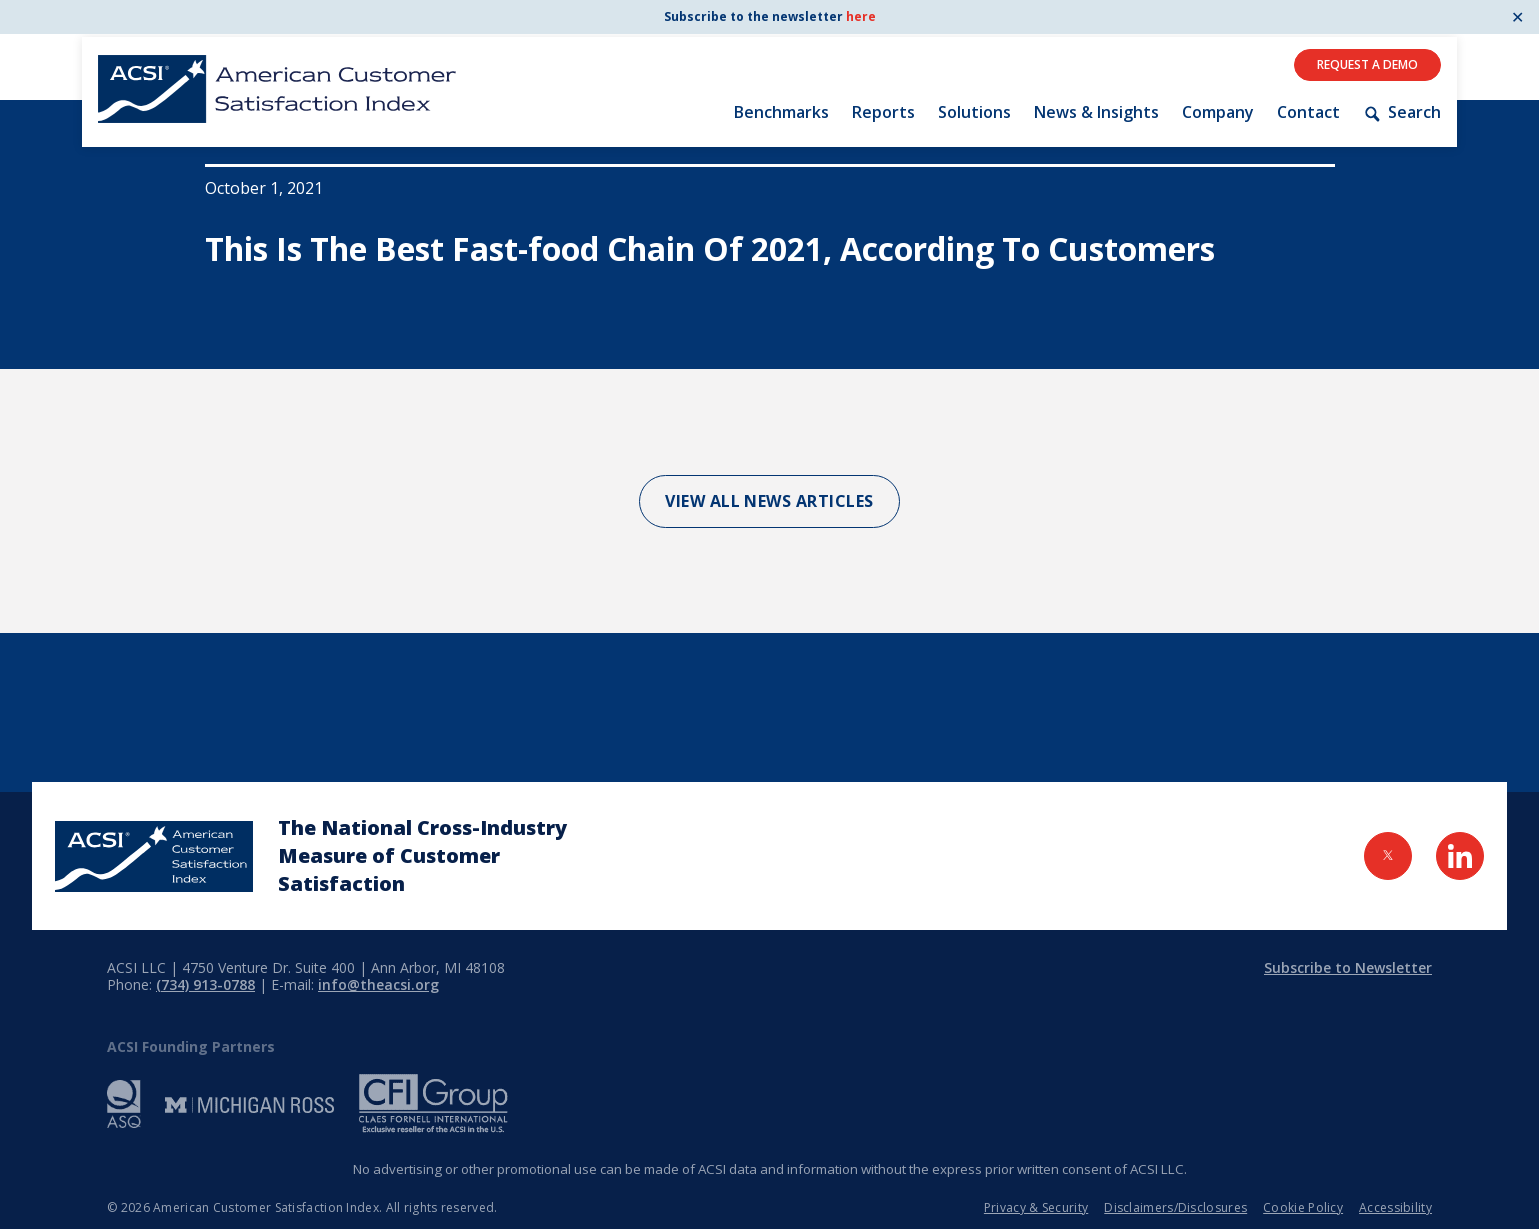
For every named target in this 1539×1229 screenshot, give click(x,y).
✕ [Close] (1517, 17)
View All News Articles (769, 501)
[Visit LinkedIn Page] (1460, 856)
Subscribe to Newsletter (1348, 967)
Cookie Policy (1303, 1207)
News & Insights (1096, 112)
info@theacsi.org (378, 984)
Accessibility (1395, 1207)
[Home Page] (154, 856)
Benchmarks (781, 112)
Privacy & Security (1036, 1207)
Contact (1308, 112)
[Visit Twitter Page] (1388, 856)
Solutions (974, 112)
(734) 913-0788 (205, 984)
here (861, 16)
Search (1402, 112)
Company (1218, 112)
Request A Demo (1367, 64)
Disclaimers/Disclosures (1175, 1207)
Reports (883, 112)
